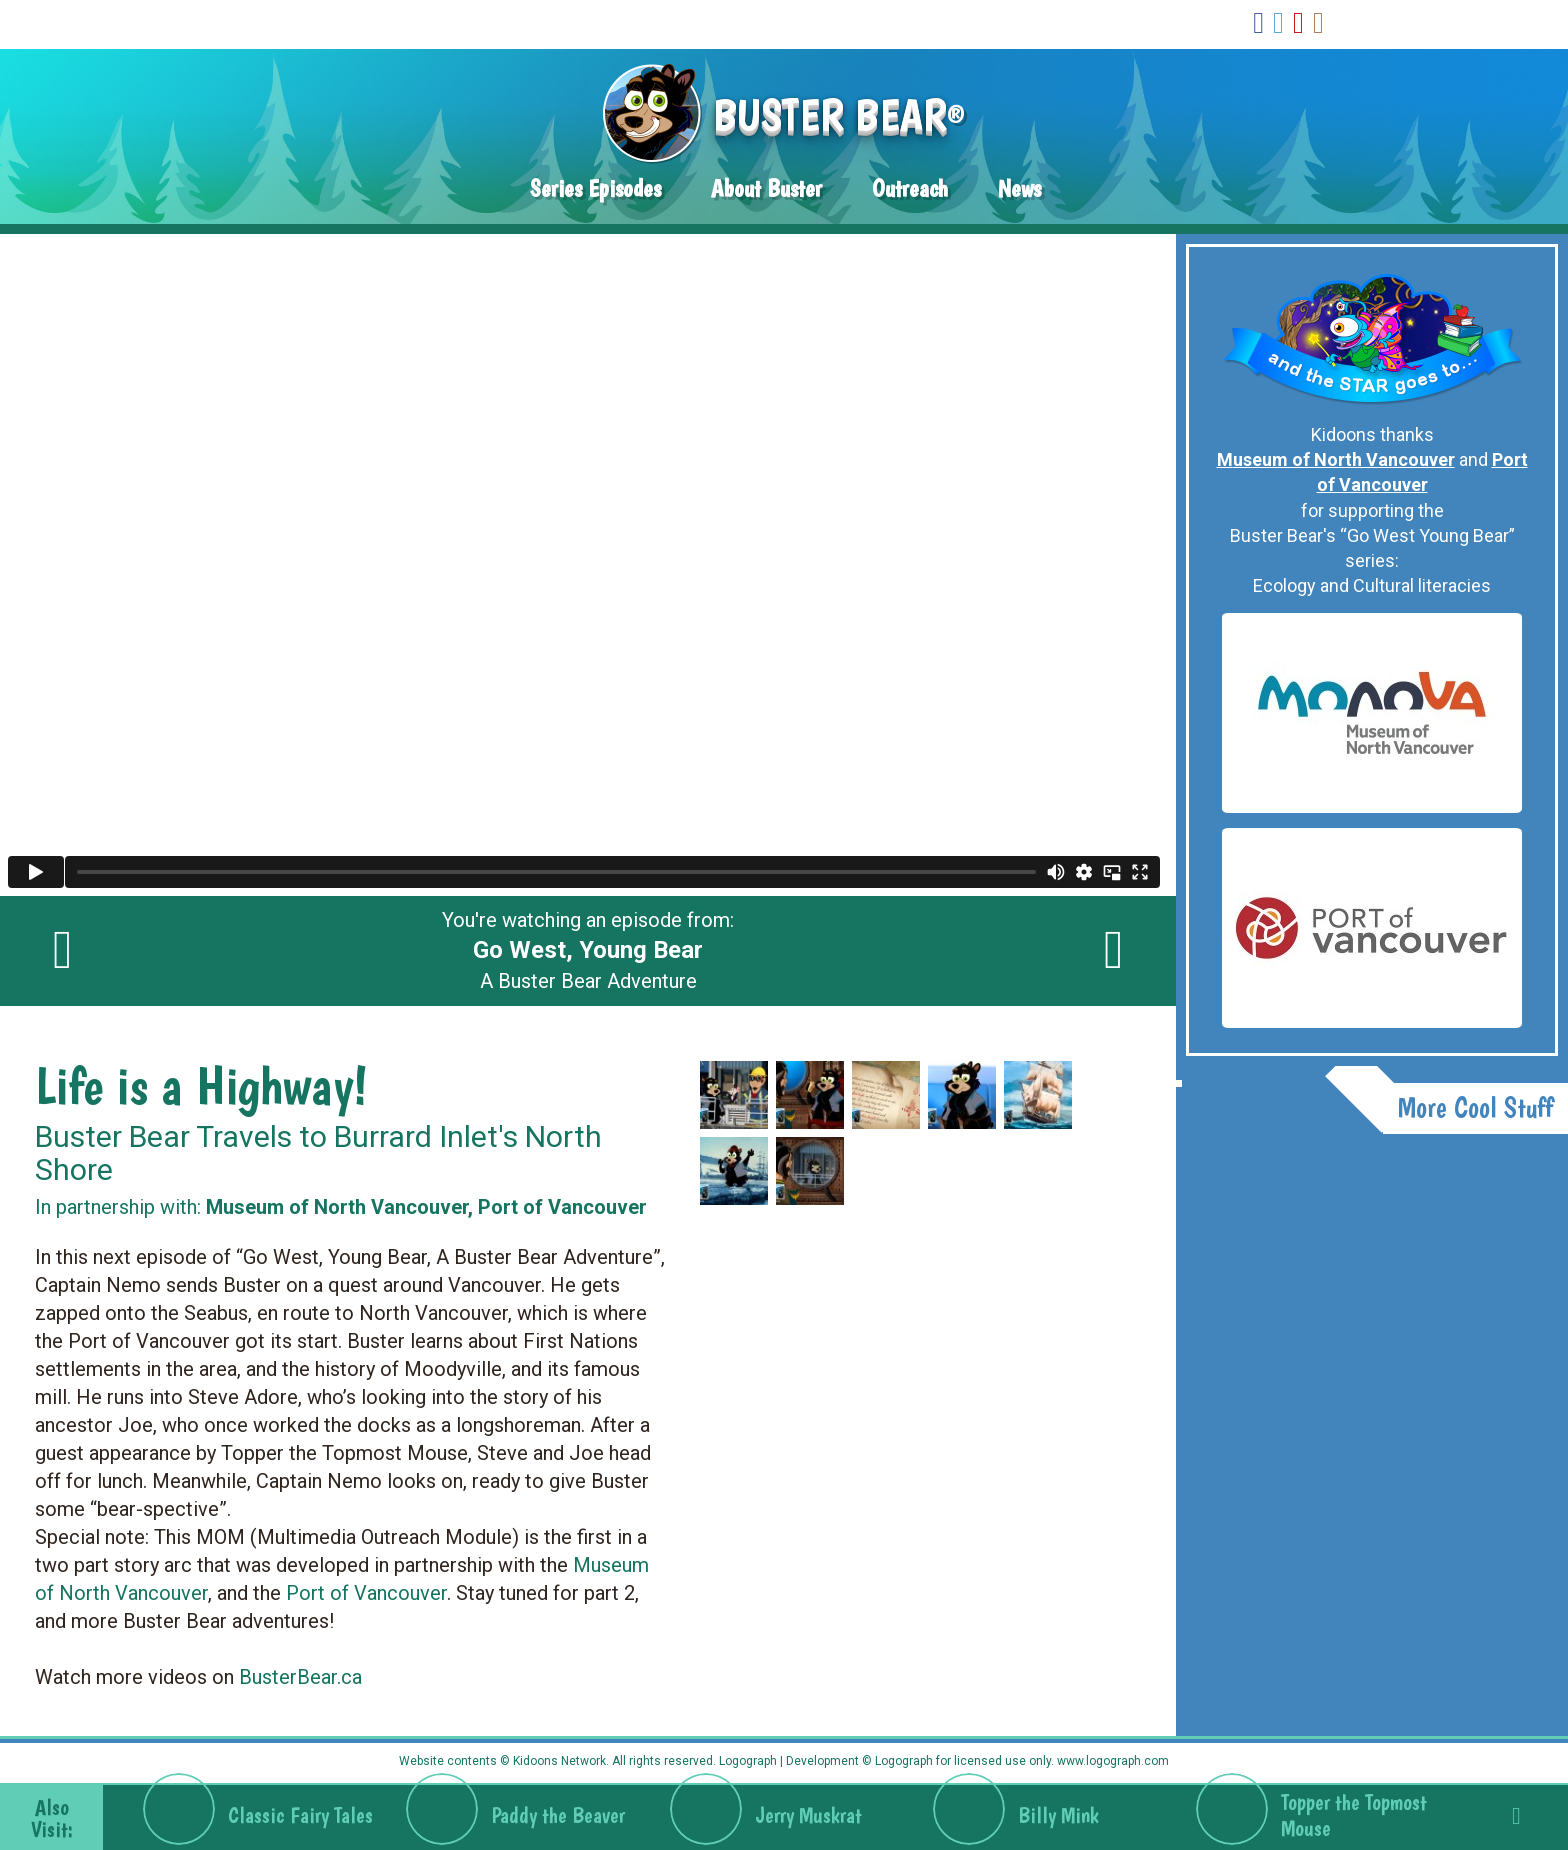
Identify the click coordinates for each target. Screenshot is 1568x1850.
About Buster (766, 188)
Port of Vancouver (366, 1593)
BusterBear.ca (300, 1677)
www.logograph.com (1111, 1761)
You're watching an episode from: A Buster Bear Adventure (588, 951)
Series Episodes (595, 188)
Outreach (910, 188)
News (1019, 188)
